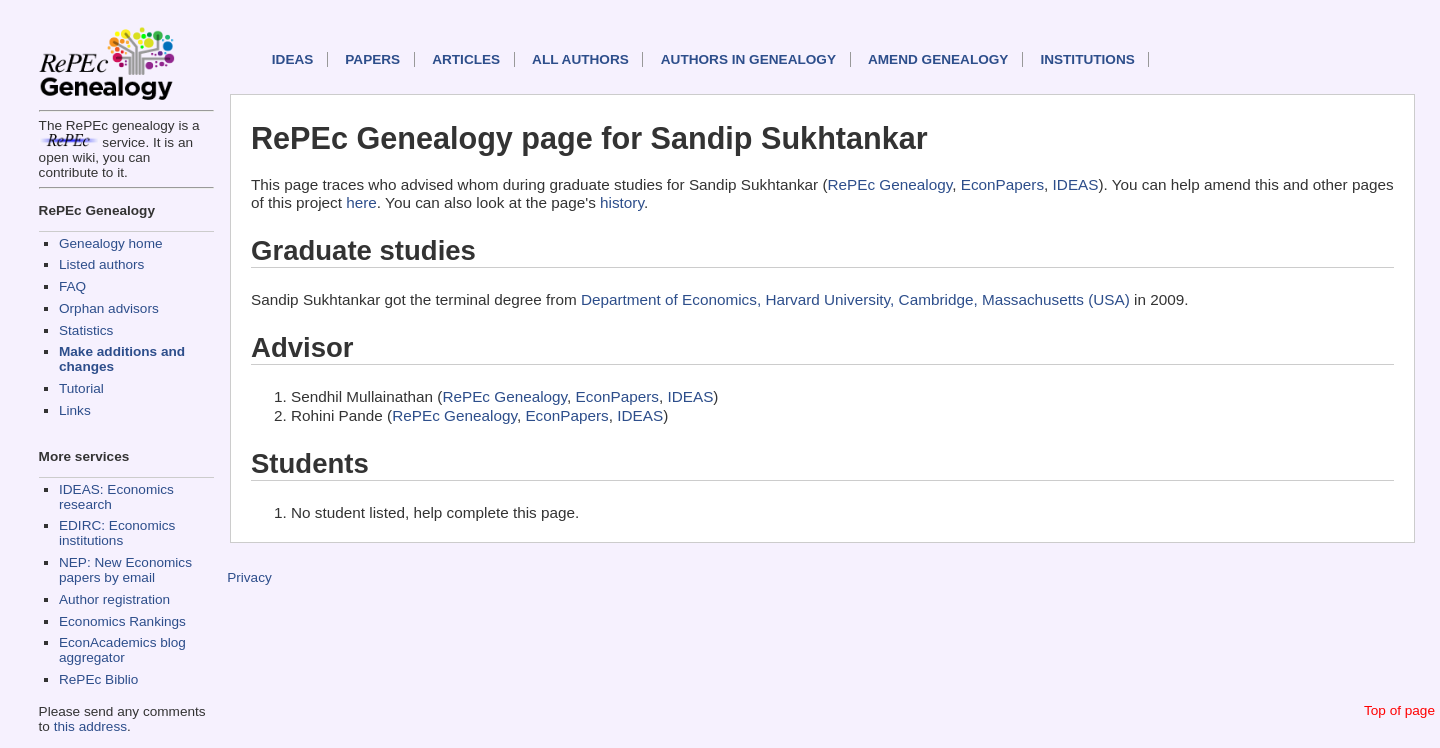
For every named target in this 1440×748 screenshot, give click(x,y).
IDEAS (293, 59)
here (361, 202)
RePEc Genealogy (890, 184)
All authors (580, 59)
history (622, 202)
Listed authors (101, 264)
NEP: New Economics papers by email (125, 570)
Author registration (114, 599)
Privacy (249, 577)
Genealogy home (111, 243)
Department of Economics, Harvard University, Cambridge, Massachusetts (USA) (855, 299)
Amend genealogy (938, 59)
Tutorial (81, 388)
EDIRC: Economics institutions (117, 533)
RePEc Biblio (98, 679)
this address (90, 726)
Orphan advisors (109, 308)
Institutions (1087, 59)
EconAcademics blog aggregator (122, 650)
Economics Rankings (122, 621)
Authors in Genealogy (748, 59)
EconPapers (1002, 184)
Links (75, 410)
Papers (372, 59)
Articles (466, 59)
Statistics (86, 330)
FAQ (72, 286)
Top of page (1399, 710)
